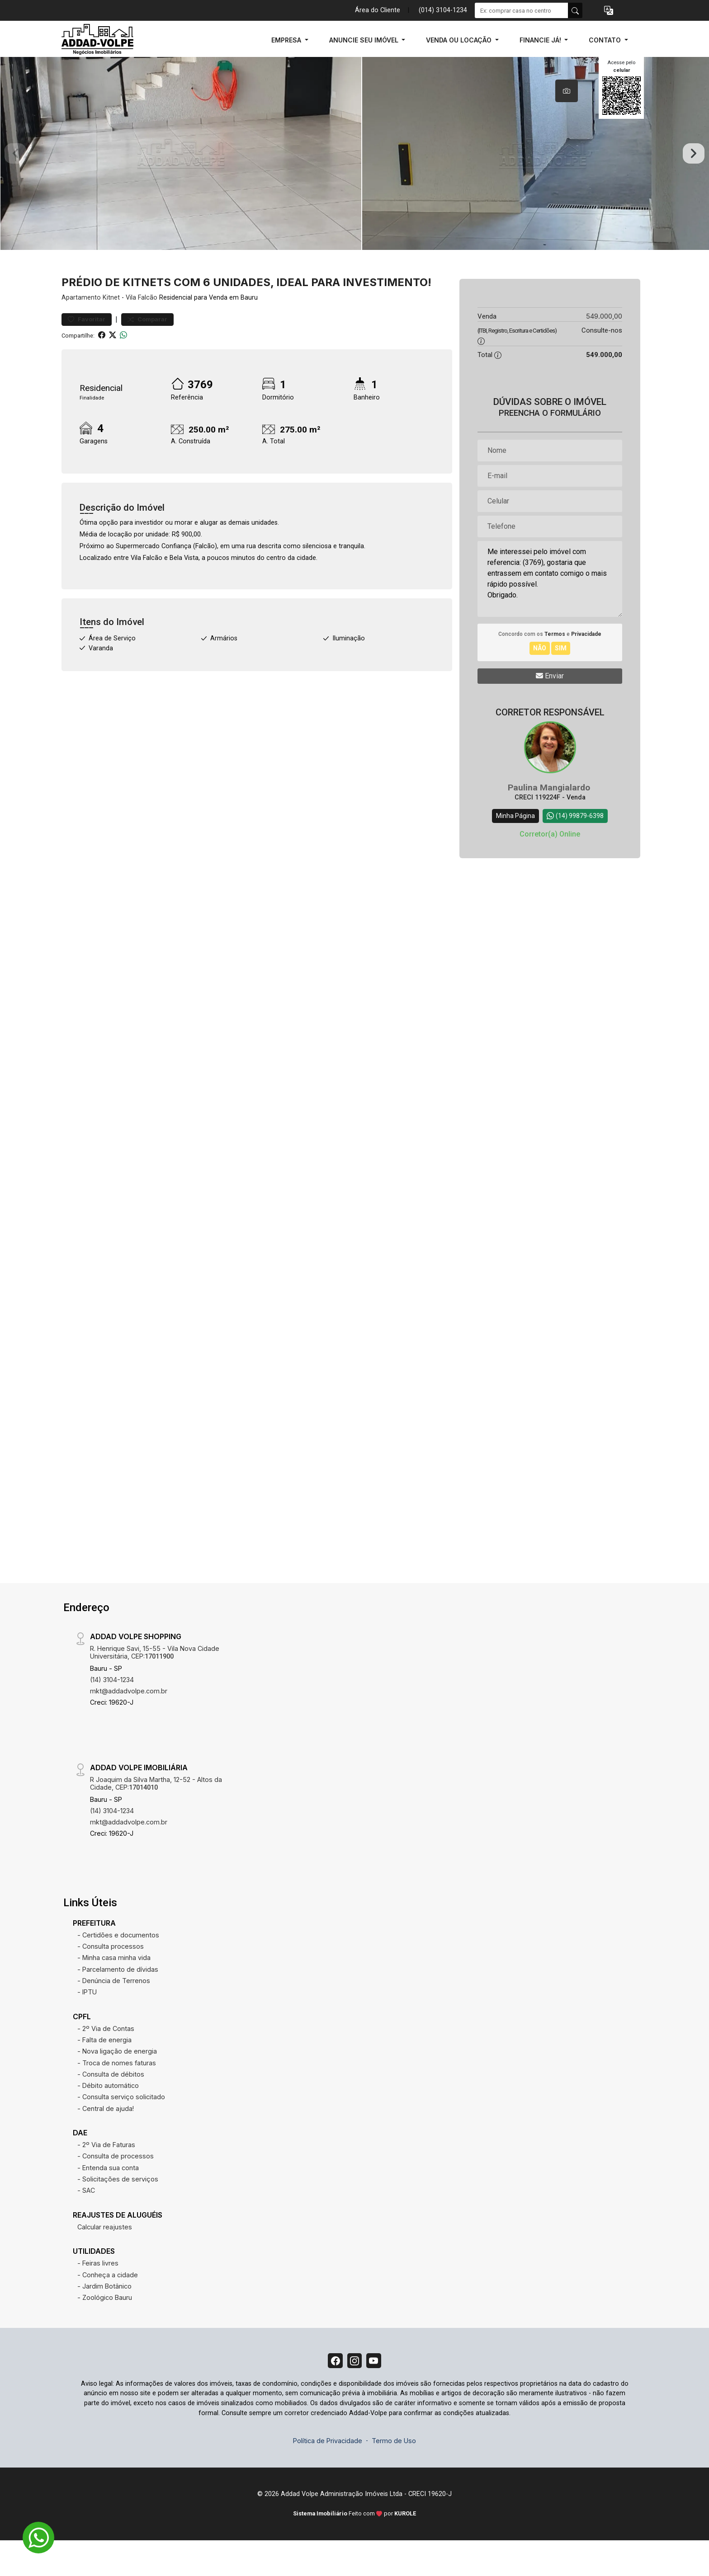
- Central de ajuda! (105, 2141)
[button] (609, 10)
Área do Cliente (377, 10)
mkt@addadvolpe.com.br (128, 1723)
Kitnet (111, 330)
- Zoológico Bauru (104, 2330)
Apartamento (81, 330)
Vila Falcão (141, 330)
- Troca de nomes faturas (116, 2095)
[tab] (566, 91)
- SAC (86, 2223)
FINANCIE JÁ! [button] (541, 40)
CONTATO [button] (606, 40)
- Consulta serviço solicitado (121, 2129)
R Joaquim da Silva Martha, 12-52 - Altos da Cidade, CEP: (156, 1816)
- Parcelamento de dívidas (117, 2002)
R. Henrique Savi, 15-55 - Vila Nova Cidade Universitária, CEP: (154, 1684)
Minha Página (515, 848)
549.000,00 (604, 348)
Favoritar (86, 351)
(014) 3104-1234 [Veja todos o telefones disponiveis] (443, 10)
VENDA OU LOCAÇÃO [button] (459, 40)
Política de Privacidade (327, 2477)
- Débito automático (108, 2118)
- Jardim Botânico (104, 2318)
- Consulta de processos (115, 2188)
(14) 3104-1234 (112, 1712)
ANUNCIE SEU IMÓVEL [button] (364, 40)
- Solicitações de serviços (117, 2211)
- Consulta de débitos (110, 2107)
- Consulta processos (110, 1979)
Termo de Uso (394, 2477)
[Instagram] (354, 2395)
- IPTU (87, 2024)
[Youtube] (377, 2395)
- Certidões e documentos (118, 1967)
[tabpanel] (354, 169)
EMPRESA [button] (287, 40)
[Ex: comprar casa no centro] (521, 10)
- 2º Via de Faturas (106, 2177)
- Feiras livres (97, 2295)
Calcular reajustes (104, 2259)
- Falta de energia (104, 2072)
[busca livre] (575, 10)
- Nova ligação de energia (117, 2083)
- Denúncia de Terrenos (113, 2013)
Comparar (147, 351)
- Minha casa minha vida (114, 1990)
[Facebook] (332, 2395)
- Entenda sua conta (108, 2200)
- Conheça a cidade (107, 2307)
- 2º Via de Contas (105, 2061)
